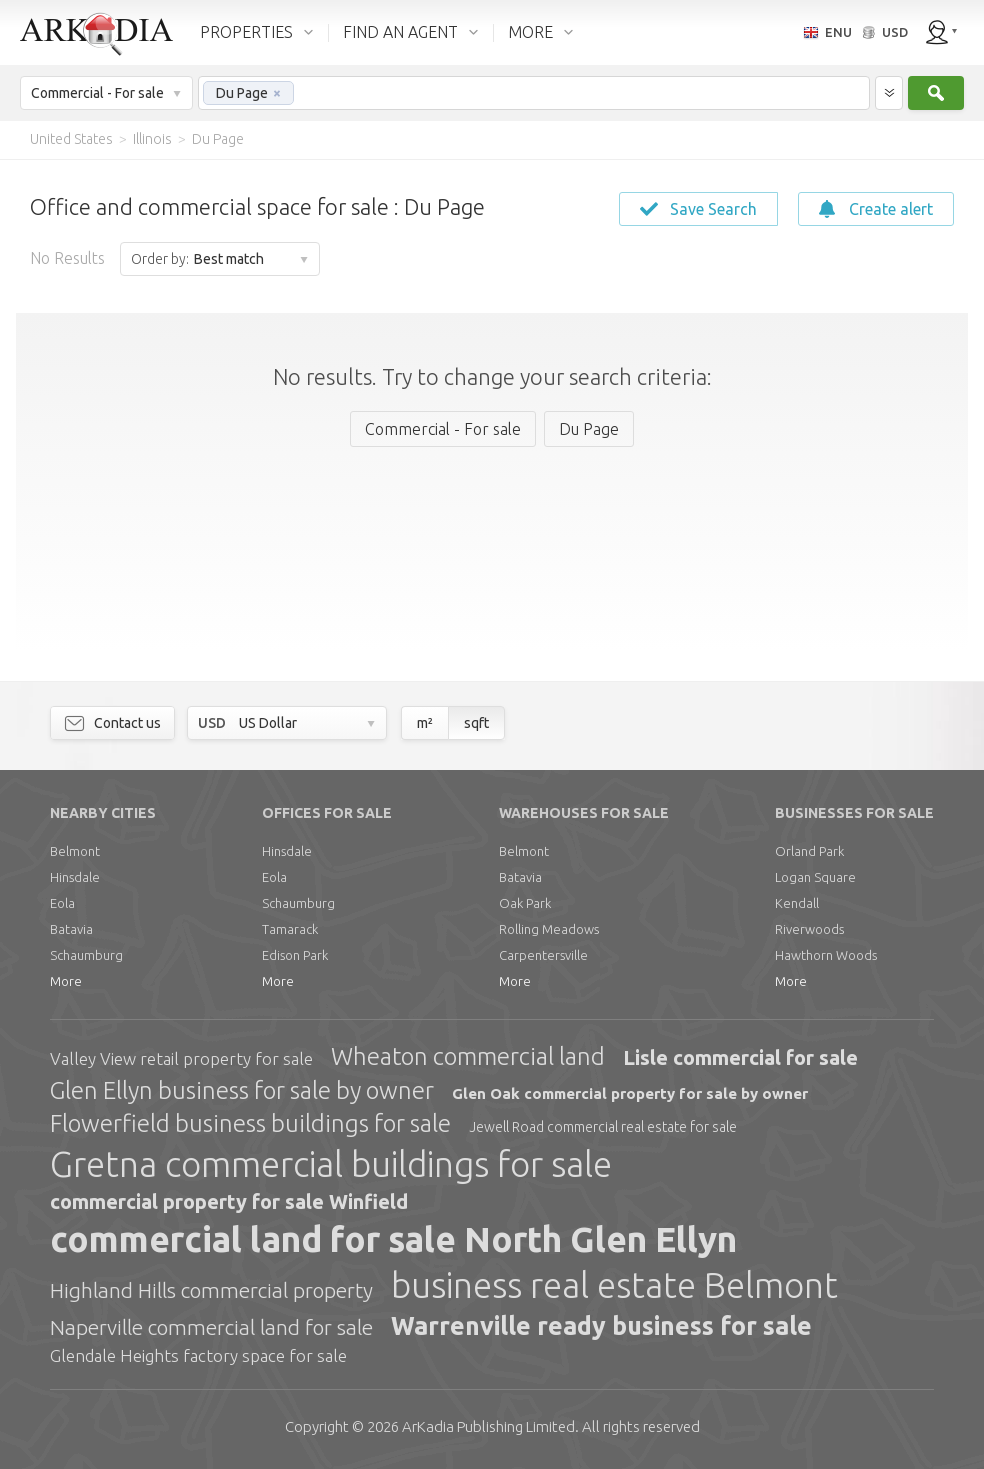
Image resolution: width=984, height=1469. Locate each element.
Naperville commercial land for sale (211, 1327)
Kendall (797, 903)
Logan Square (815, 877)
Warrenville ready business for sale (601, 1326)
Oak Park (525, 903)
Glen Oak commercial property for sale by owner (630, 1093)
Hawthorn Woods (826, 955)
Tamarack (290, 929)
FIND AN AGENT (400, 32)
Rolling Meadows (549, 929)
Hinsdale (75, 877)
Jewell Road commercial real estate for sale (603, 1127)
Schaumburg (86, 955)
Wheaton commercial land (468, 1056)
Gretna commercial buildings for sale (331, 1164)
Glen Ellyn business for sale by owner (242, 1090)
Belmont (75, 851)
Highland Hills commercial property (211, 1290)
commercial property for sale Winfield (229, 1201)
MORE (530, 32)
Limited (488, 1426)
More (66, 981)
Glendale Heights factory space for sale (198, 1355)
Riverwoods (809, 929)
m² (425, 723)
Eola (62, 903)
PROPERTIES (246, 32)
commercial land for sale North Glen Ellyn (393, 1239)
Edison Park (295, 955)
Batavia (71, 929)
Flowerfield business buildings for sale (250, 1123)
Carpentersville (543, 955)
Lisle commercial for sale (740, 1057)
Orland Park (809, 851)
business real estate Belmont (614, 1285)
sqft (476, 723)
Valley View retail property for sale (181, 1058)
